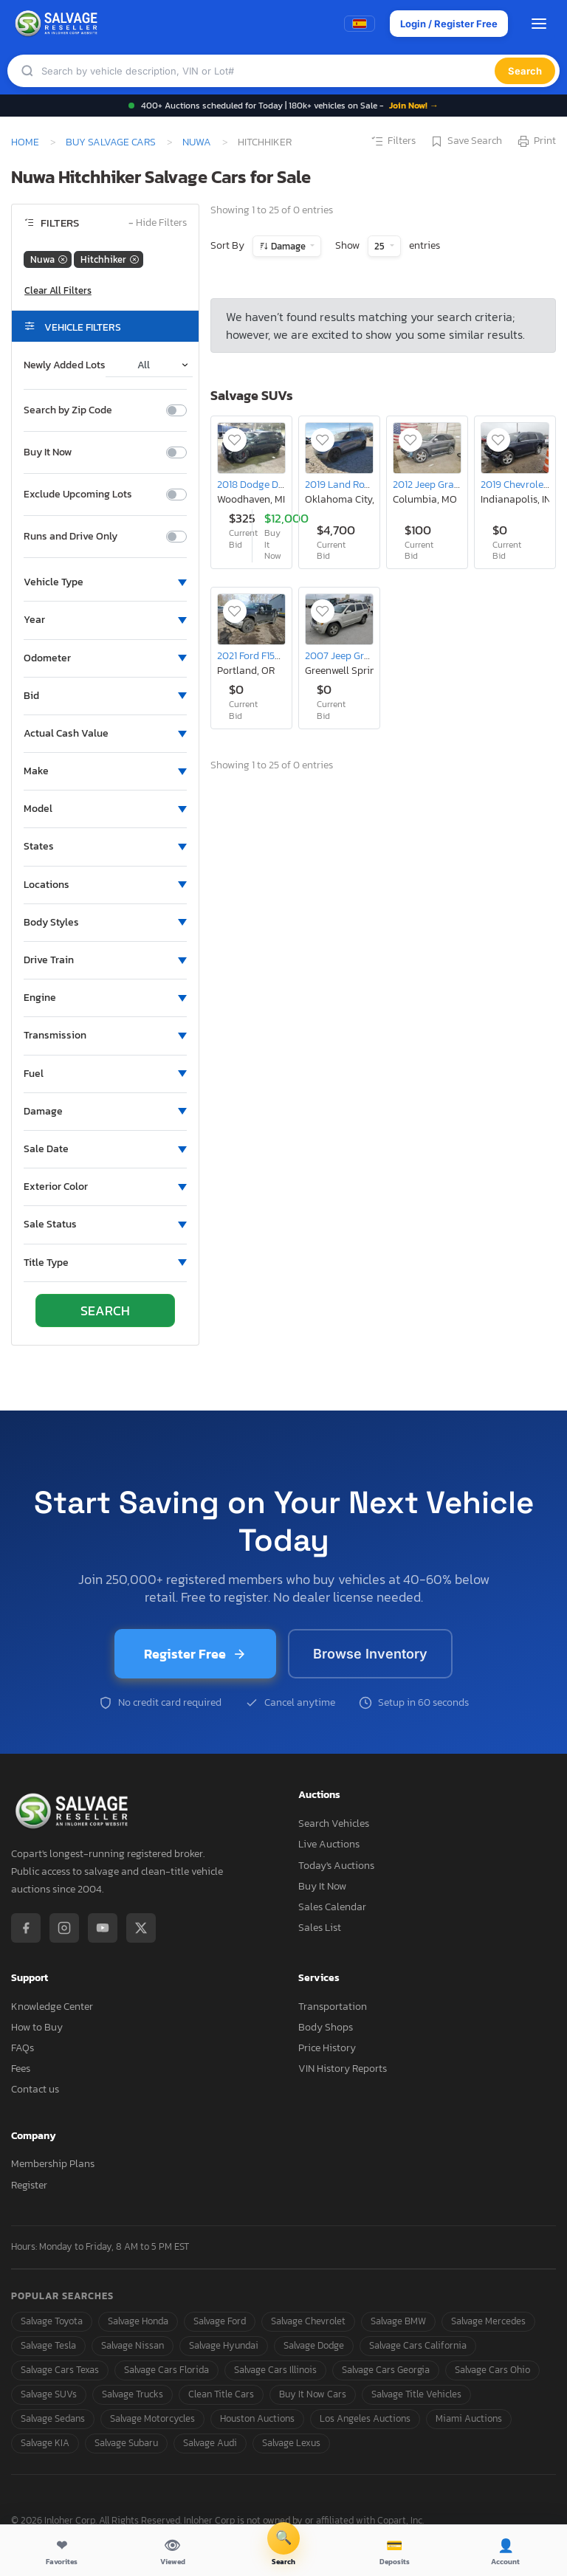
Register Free (195, 1654)
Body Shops (325, 2027)
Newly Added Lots (65, 365)
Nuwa (196, 141)
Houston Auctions (257, 2418)
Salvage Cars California (418, 2345)
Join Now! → (414, 105)
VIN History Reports (342, 2068)
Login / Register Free (449, 24)
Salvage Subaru (126, 2443)
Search (525, 71)
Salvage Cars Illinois (275, 2370)
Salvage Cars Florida (166, 2370)
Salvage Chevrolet (308, 2321)
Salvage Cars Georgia (386, 2370)
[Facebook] (26, 1928)
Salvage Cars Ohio (492, 2370)
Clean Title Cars (221, 2394)
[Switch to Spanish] (359, 24)
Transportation (332, 2006)
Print (536, 141)
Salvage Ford (219, 2321)
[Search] (268, 71)
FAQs (22, 2048)
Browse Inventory (370, 1653)
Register (29, 2185)
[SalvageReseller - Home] (58, 23)
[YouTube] (102, 1928)
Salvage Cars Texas (60, 2370)
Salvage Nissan (132, 2345)
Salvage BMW (398, 2321)
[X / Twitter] (141, 1928)
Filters (393, 141)
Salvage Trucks (132, 2394)
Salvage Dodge (314, 2345)
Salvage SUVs (49, 2394)
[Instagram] (64, 1928)
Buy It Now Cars (312, 2394)
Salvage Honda (138, 2321)
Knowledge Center (52, 2006)
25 (380, 246)
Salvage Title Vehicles (416, 2394)
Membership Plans (52, 2164)
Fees (20, 2068)
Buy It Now (48, 452)
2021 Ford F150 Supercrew (273, 655)
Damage (288, 246)
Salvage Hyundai (223, 2345)
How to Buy (37, 2027)
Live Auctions (329, 1844)
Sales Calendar (332, 1907)
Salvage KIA (45, 2443)
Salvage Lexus (291, 2443)
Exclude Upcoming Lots (78, 494)
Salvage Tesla (48, 2345)
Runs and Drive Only (70, 536)
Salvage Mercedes (488, 2321)
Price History (327, 2048)
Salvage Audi (210, 2443)
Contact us (35, 2089)
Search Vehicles (333, 1823)
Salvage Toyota (52, 2321)
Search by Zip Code (68, 410)
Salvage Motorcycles (152, 2418)
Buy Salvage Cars (111, 141)
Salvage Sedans (53, 2418)
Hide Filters (157, 223)
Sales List (319, 1927)
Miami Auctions (469, 2418)
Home (25, 141)
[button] (105, 582)
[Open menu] (539, 23)
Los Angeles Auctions (365, 2418)
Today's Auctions (336, 1865)
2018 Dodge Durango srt (271, 484)
